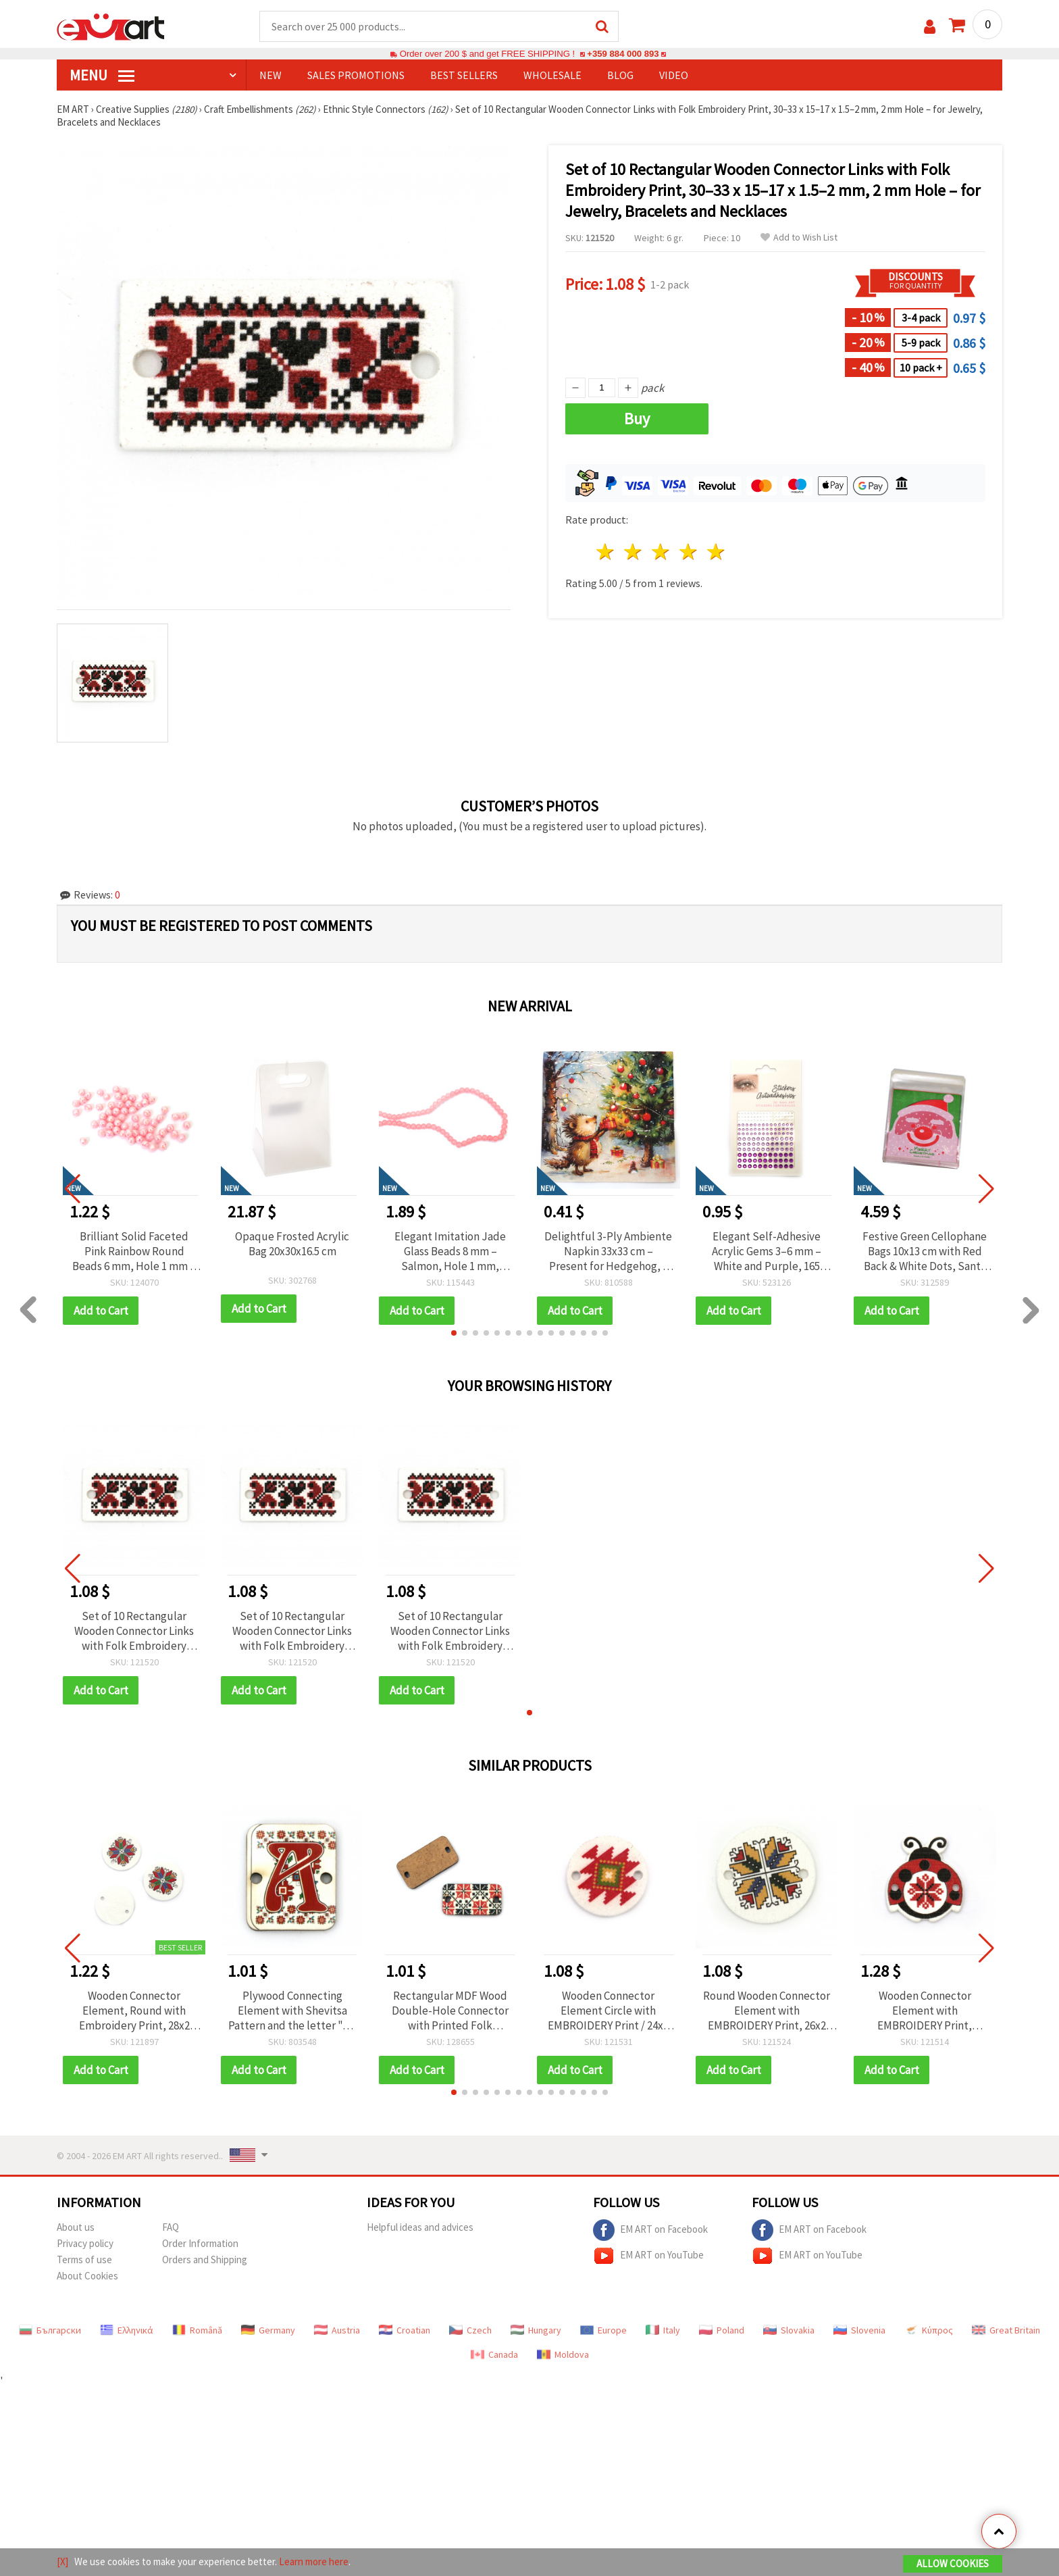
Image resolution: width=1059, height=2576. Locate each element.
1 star (606, 551)
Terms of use (84, 2259)
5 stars (716, 551)
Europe (603, 2330)
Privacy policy (85, 2243)
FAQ (170, 2227)
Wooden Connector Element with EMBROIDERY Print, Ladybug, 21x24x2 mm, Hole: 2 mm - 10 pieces (925, 2010)
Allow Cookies (952, 2563)
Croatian (404, 2330)
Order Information (200, 2243)
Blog (620, 75)
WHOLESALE (552, 75)
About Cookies (87, 2275)
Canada (494, 2354)
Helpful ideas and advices (420, 2227)
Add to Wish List (798, 237)
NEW (270, 75)
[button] (454, 1333)
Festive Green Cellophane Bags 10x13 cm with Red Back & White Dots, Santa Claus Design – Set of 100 (924, 1251)
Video (673, 75)
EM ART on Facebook (650, 2230)
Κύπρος (928, 2330)
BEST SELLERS (464, 75)
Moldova (563, 2354)
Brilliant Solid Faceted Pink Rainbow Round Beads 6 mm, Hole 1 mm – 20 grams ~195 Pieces (134, 1251)
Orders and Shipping (204, 2259)
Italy (663, 2330)
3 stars (661, 551)
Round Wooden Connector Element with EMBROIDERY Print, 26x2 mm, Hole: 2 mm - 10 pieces (766, 2010)
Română (197, 2330)
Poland (721, 2330)
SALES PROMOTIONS (356, 75)
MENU (102, 75)
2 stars (634, 551)
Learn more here (313, 2561)
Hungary (536, 2330)
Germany (268, 2330)
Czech (470, 2330)
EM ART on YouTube (648, 2256)
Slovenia (859, 2330)
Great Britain (1006, 2330)
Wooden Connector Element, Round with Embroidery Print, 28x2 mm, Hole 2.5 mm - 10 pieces (134, 2010)
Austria (337, 2330)
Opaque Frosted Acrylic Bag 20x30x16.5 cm (292, 1244)
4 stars (688, 551)
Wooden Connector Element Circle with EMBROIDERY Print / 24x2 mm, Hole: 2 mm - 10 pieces (608, 2010)
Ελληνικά (126, 2330)
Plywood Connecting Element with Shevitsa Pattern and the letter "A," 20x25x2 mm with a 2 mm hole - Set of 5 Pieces (292, 2010)
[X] (62, 2561)
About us (76, 2227)
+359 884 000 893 (622, 54)
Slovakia (789, 2330)
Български (50, 2330)
